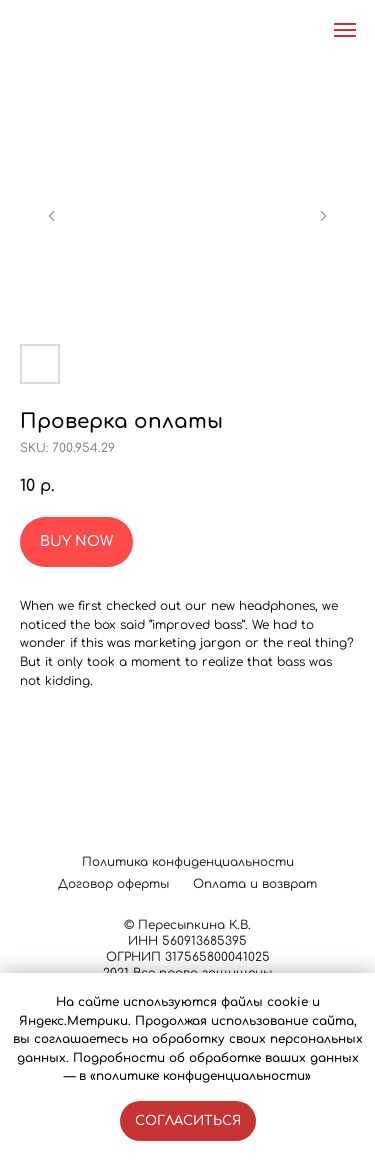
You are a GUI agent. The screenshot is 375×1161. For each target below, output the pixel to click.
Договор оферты (113, 884)
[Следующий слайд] (323, 216)
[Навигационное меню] (345, 30)
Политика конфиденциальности (188, 862)
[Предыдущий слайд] (52, 216)
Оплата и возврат (255, 884)
